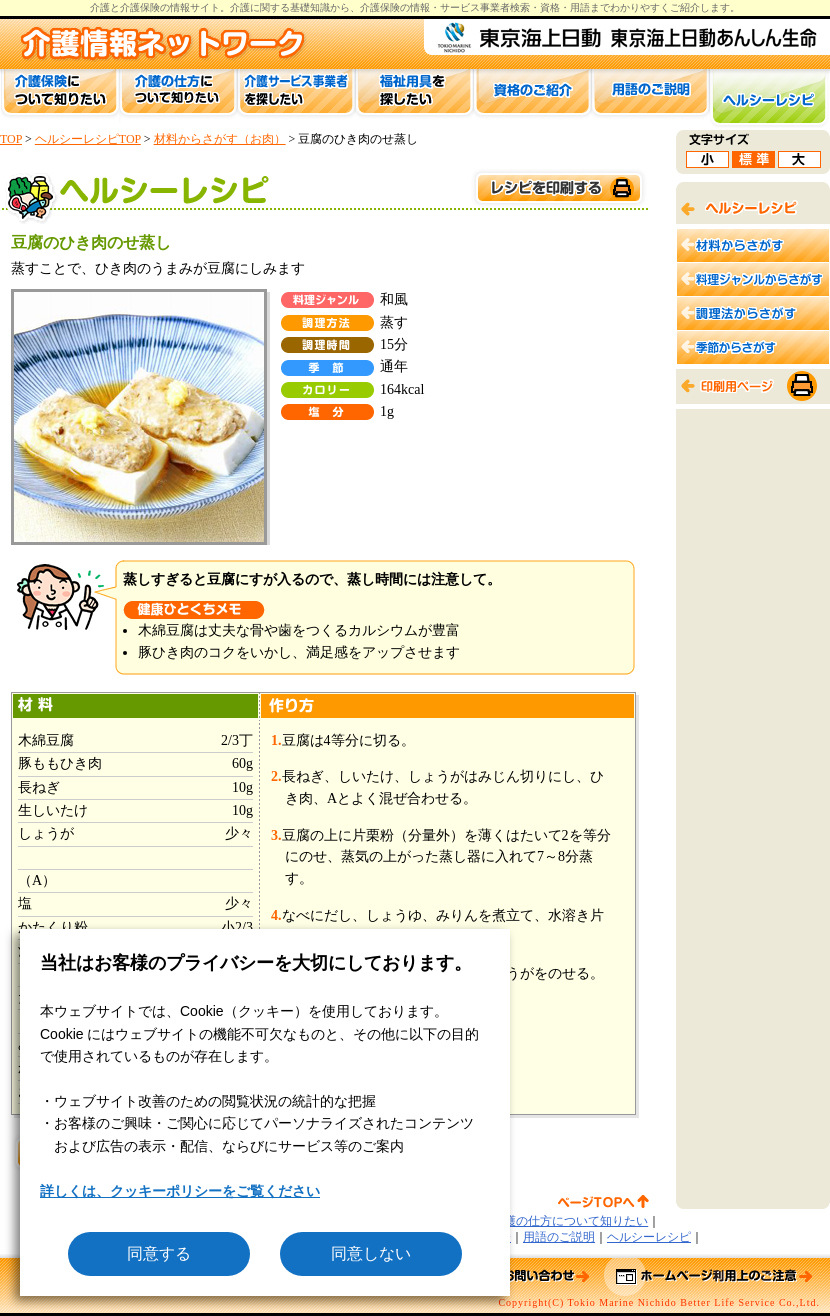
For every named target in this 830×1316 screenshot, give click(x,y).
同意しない (371, 1253)
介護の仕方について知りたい (570, 1221)
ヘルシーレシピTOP (88, 139)
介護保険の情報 (395, 7)
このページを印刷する (558, 188)
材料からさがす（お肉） (220, 139)
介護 (240, 7)
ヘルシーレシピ (649, 1237)
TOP (11, 139)
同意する (159, 1253)
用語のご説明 (559, 1237)
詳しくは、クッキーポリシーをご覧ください (180, 1191)
